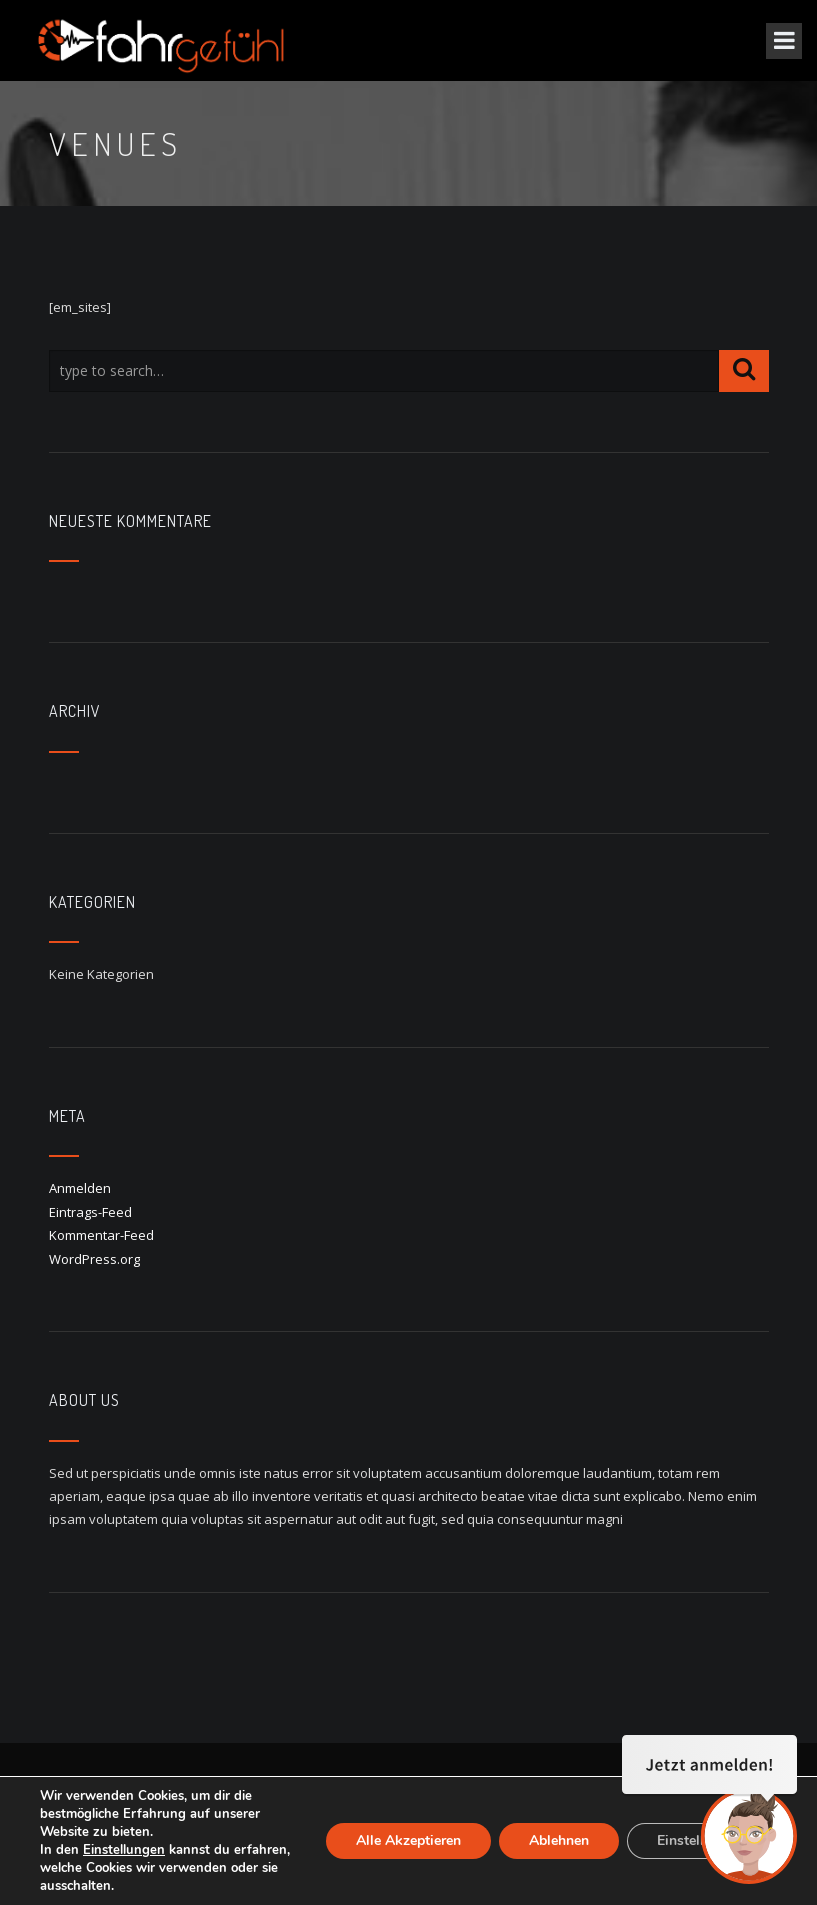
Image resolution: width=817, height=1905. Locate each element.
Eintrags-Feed (90, 1212)
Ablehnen (559, 1840)
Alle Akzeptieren (408, 1840)
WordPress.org (94, 1259)
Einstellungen (124, 1850)
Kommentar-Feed (101, 1235)
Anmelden (80, 1188)
